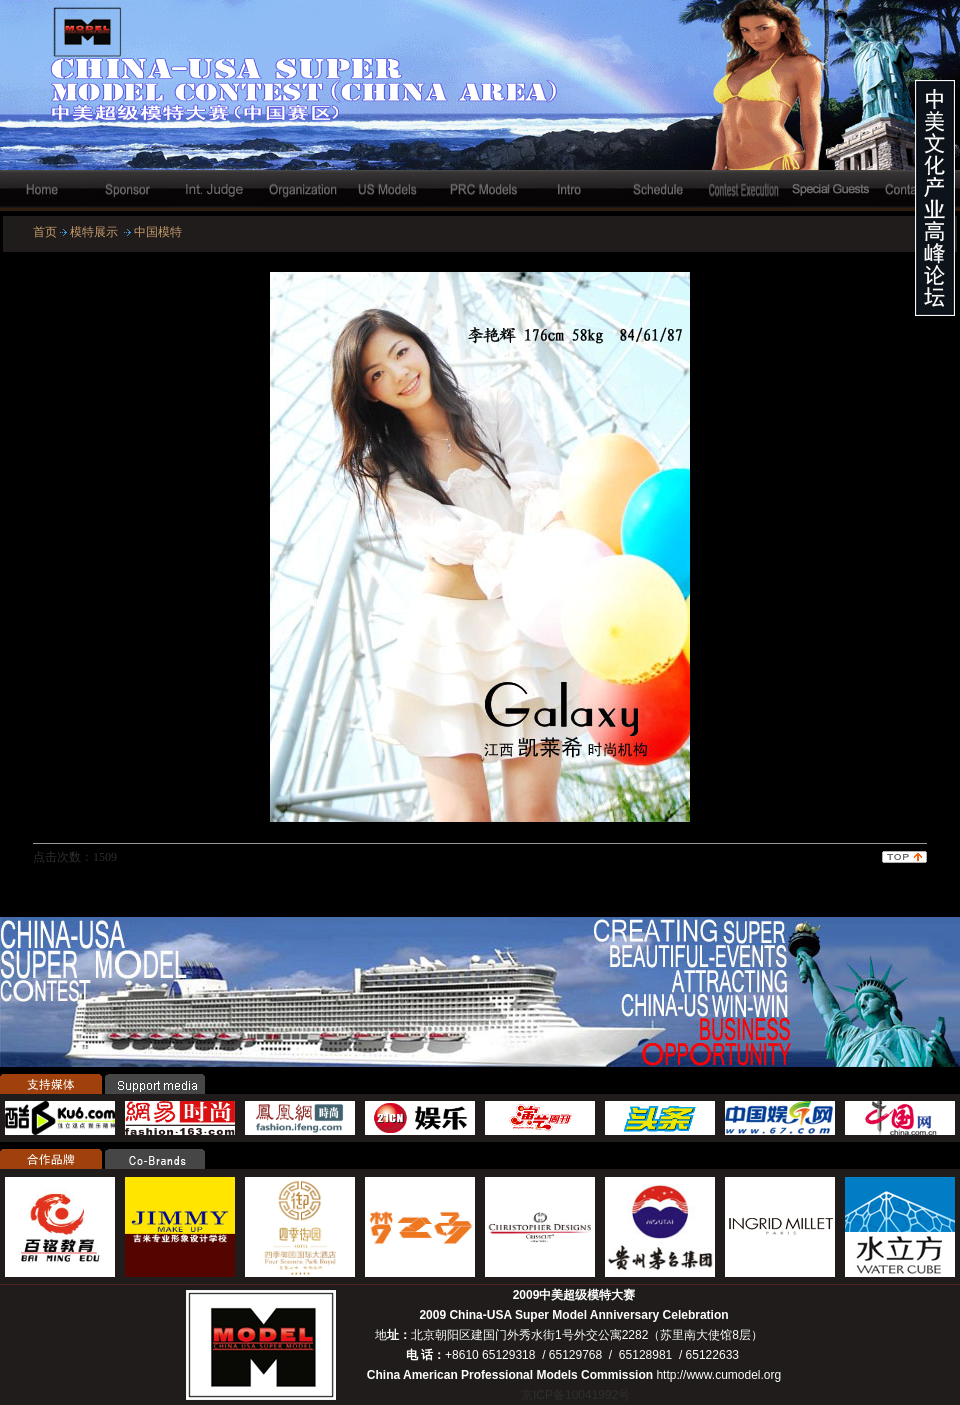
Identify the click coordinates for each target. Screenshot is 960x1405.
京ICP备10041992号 (575, 1395)
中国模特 (158, 232)
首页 (45, 232)
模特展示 (94, 232)
